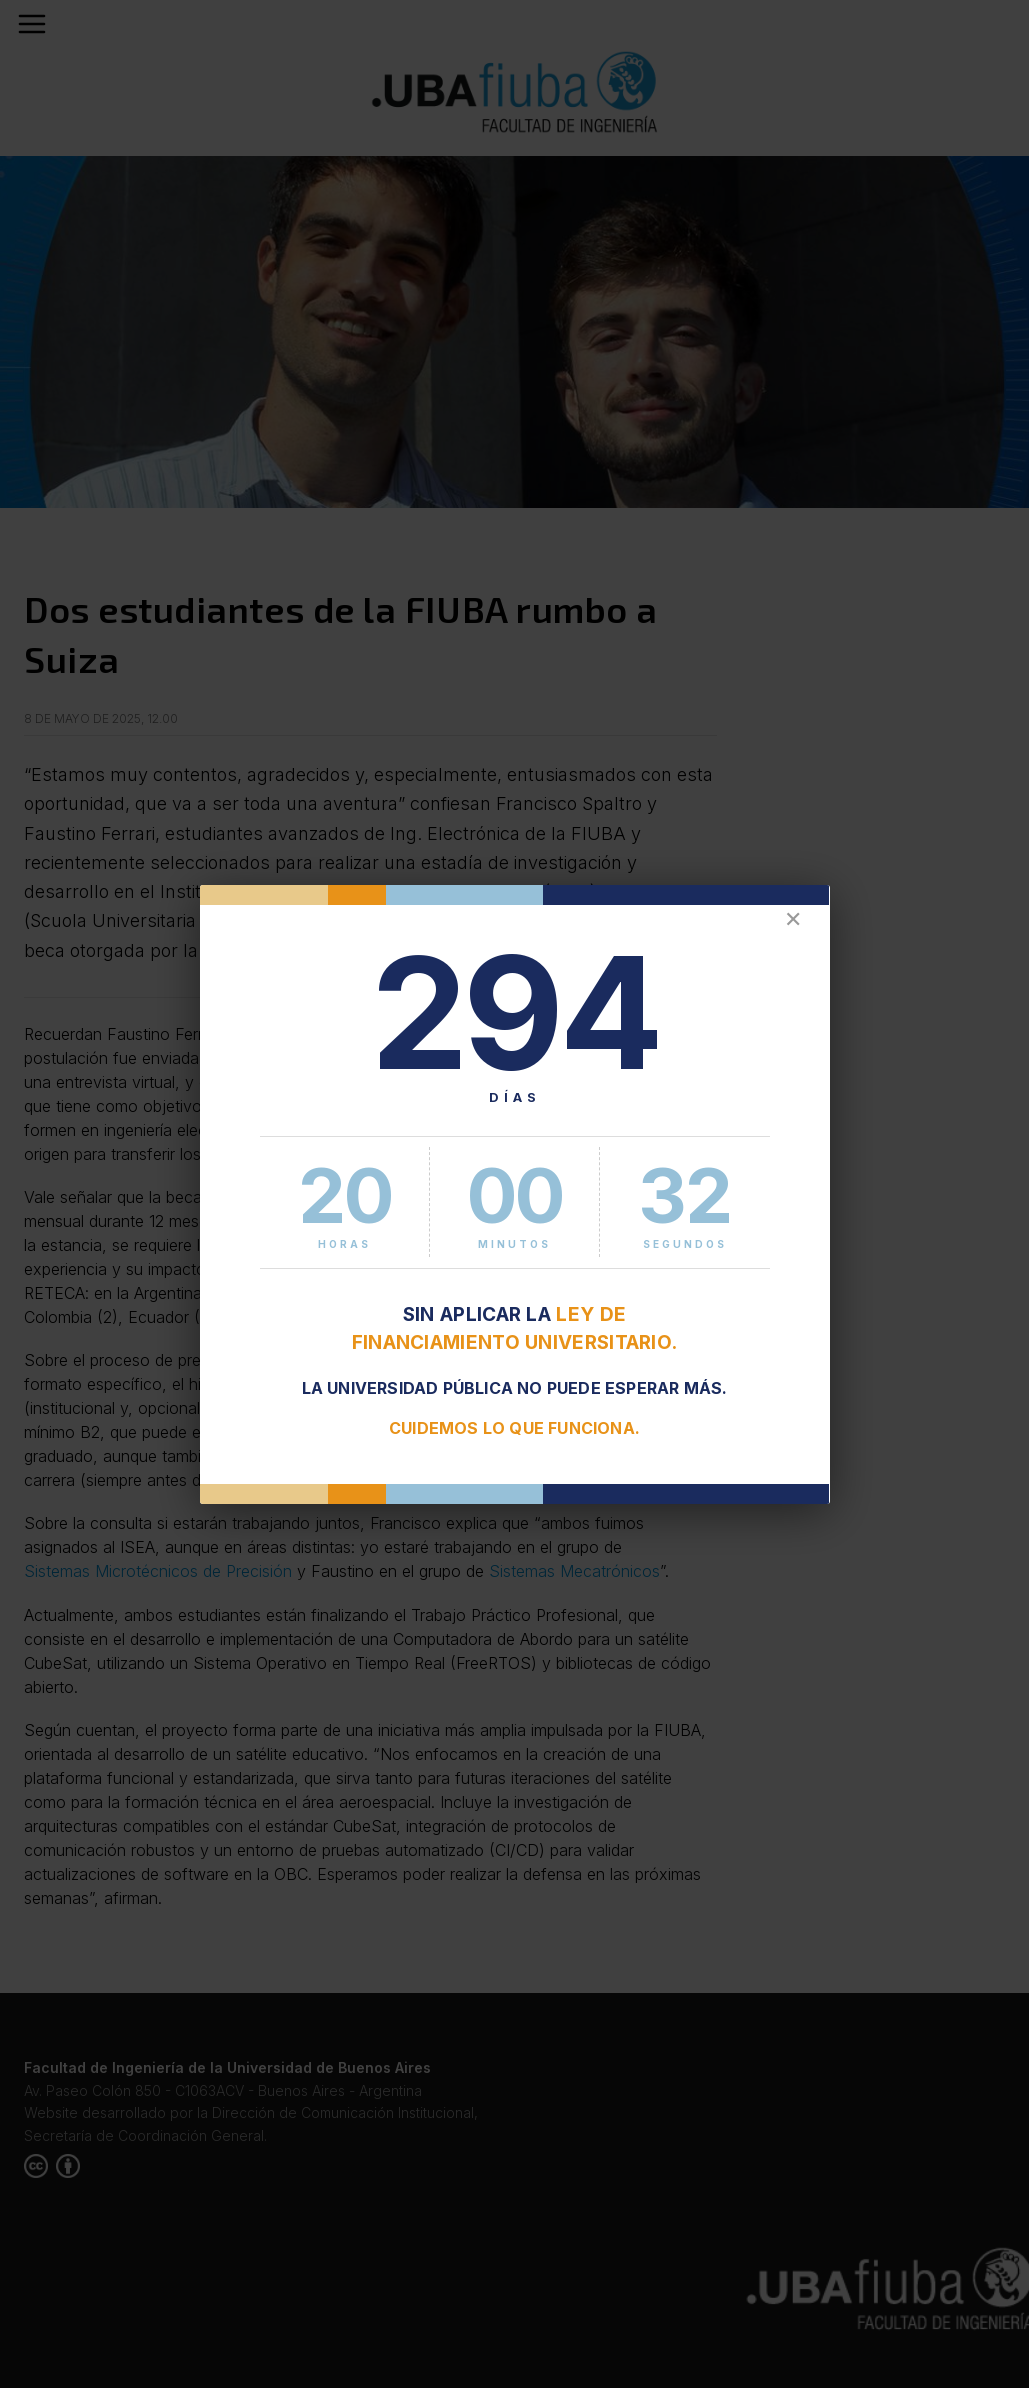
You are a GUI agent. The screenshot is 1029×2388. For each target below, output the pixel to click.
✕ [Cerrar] (793, 919)
